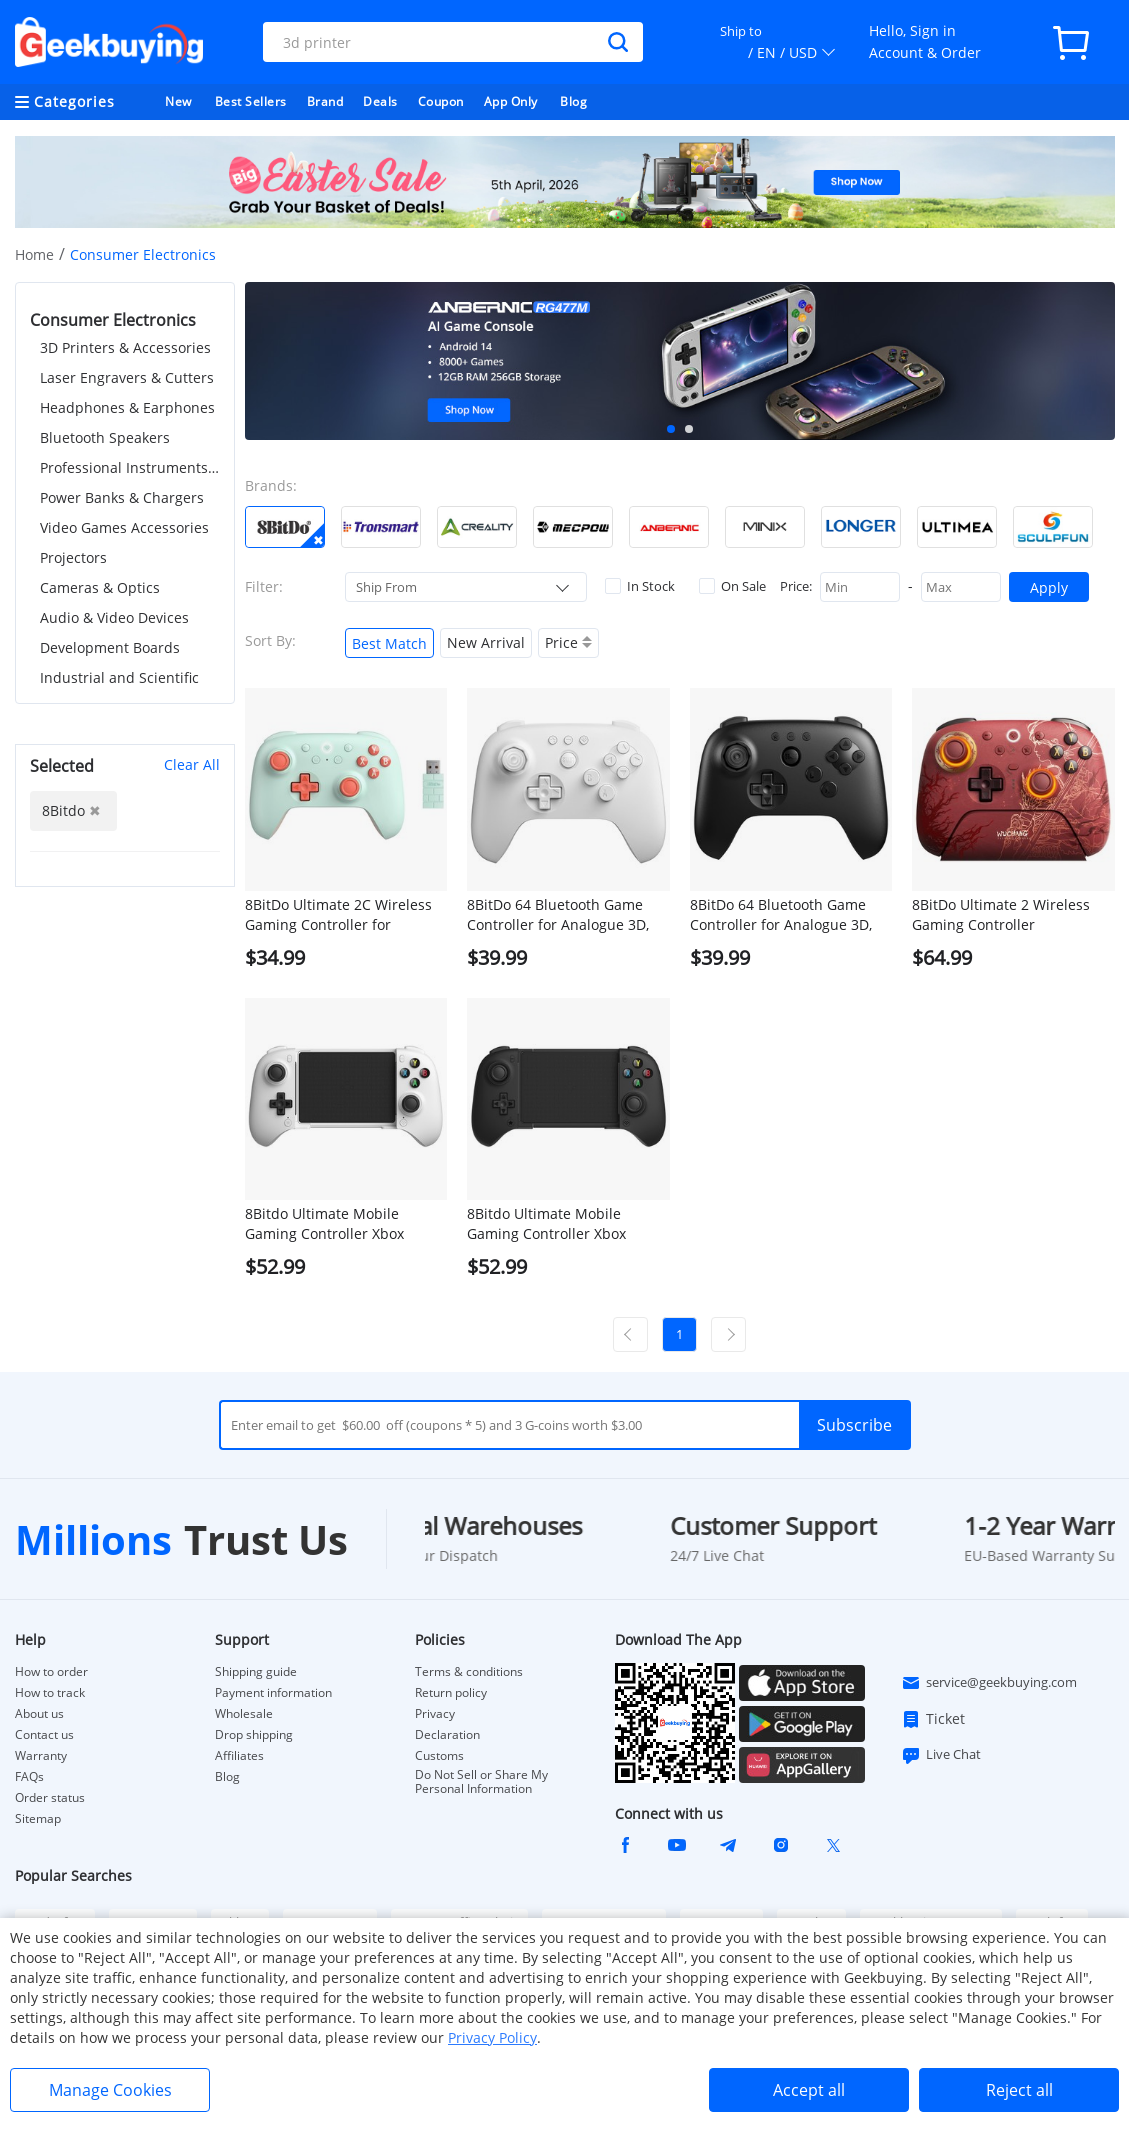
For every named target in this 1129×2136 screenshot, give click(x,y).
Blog (573, 101)
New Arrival (486, 642)
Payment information (273, 1693)
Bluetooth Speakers (105, 437)
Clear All (192, 764)
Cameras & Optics (100, 587)
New (178, 101)
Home (34, 254)
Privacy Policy (492, 2037)
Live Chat (941, 1755)
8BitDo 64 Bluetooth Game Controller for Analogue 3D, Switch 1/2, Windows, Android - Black (789, 915)
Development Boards (110, 647)
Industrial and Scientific (119, 677)
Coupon (441, 101)
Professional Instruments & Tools (130, 467)
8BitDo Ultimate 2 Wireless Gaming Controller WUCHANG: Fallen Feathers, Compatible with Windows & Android (1006, 915)
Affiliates (239, 1756)
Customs (439, 1756)
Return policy (451, 1693)
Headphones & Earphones (127, 407)
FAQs (29, 1777)
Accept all (809, 2090)
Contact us (44, 1735)
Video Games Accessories (124, 527)
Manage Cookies (110, 2090)
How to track (50, 1693)
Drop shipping (254, 1735)
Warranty (41, 1756)
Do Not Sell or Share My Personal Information (481, 1782)
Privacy (435, 1714)
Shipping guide (256, 1672)
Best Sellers (251, 101)
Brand (325, 101)
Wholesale (244, 1714)
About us (39, 1714)
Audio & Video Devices (114, 617)
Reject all (1019, 2090)
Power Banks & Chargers (122, 497)
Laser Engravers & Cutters (127, 377)
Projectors (73, 557)
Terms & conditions (469, 1672)
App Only (511, 101)
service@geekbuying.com (989, 1683)
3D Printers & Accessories (125, 347)
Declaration (447, 1735)
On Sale (732, 586)
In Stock (640, 586)
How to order (51, 1672)
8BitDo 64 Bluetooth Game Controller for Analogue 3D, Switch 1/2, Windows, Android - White (566, 915)
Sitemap (38, 1818)
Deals (380, 101)
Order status (50, 1798)
